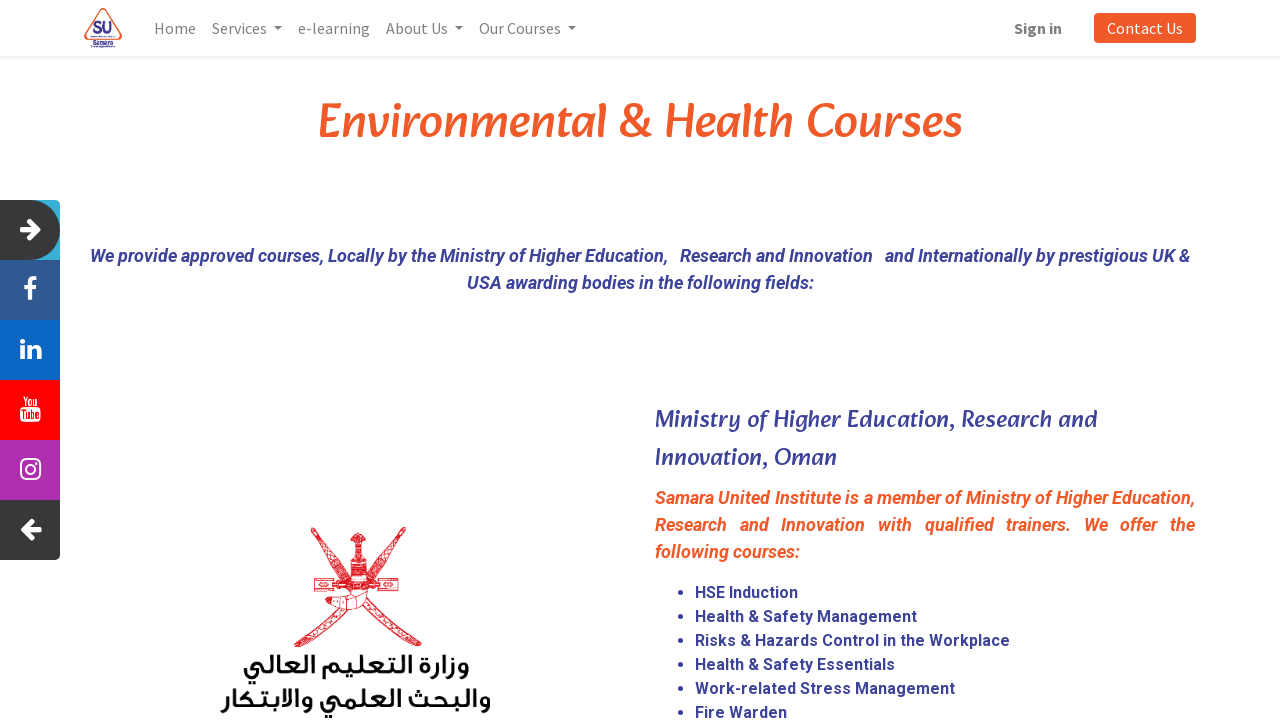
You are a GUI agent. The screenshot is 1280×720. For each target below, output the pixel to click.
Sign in (1037, 28)
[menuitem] (176, 28)
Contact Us (1144, 28)
